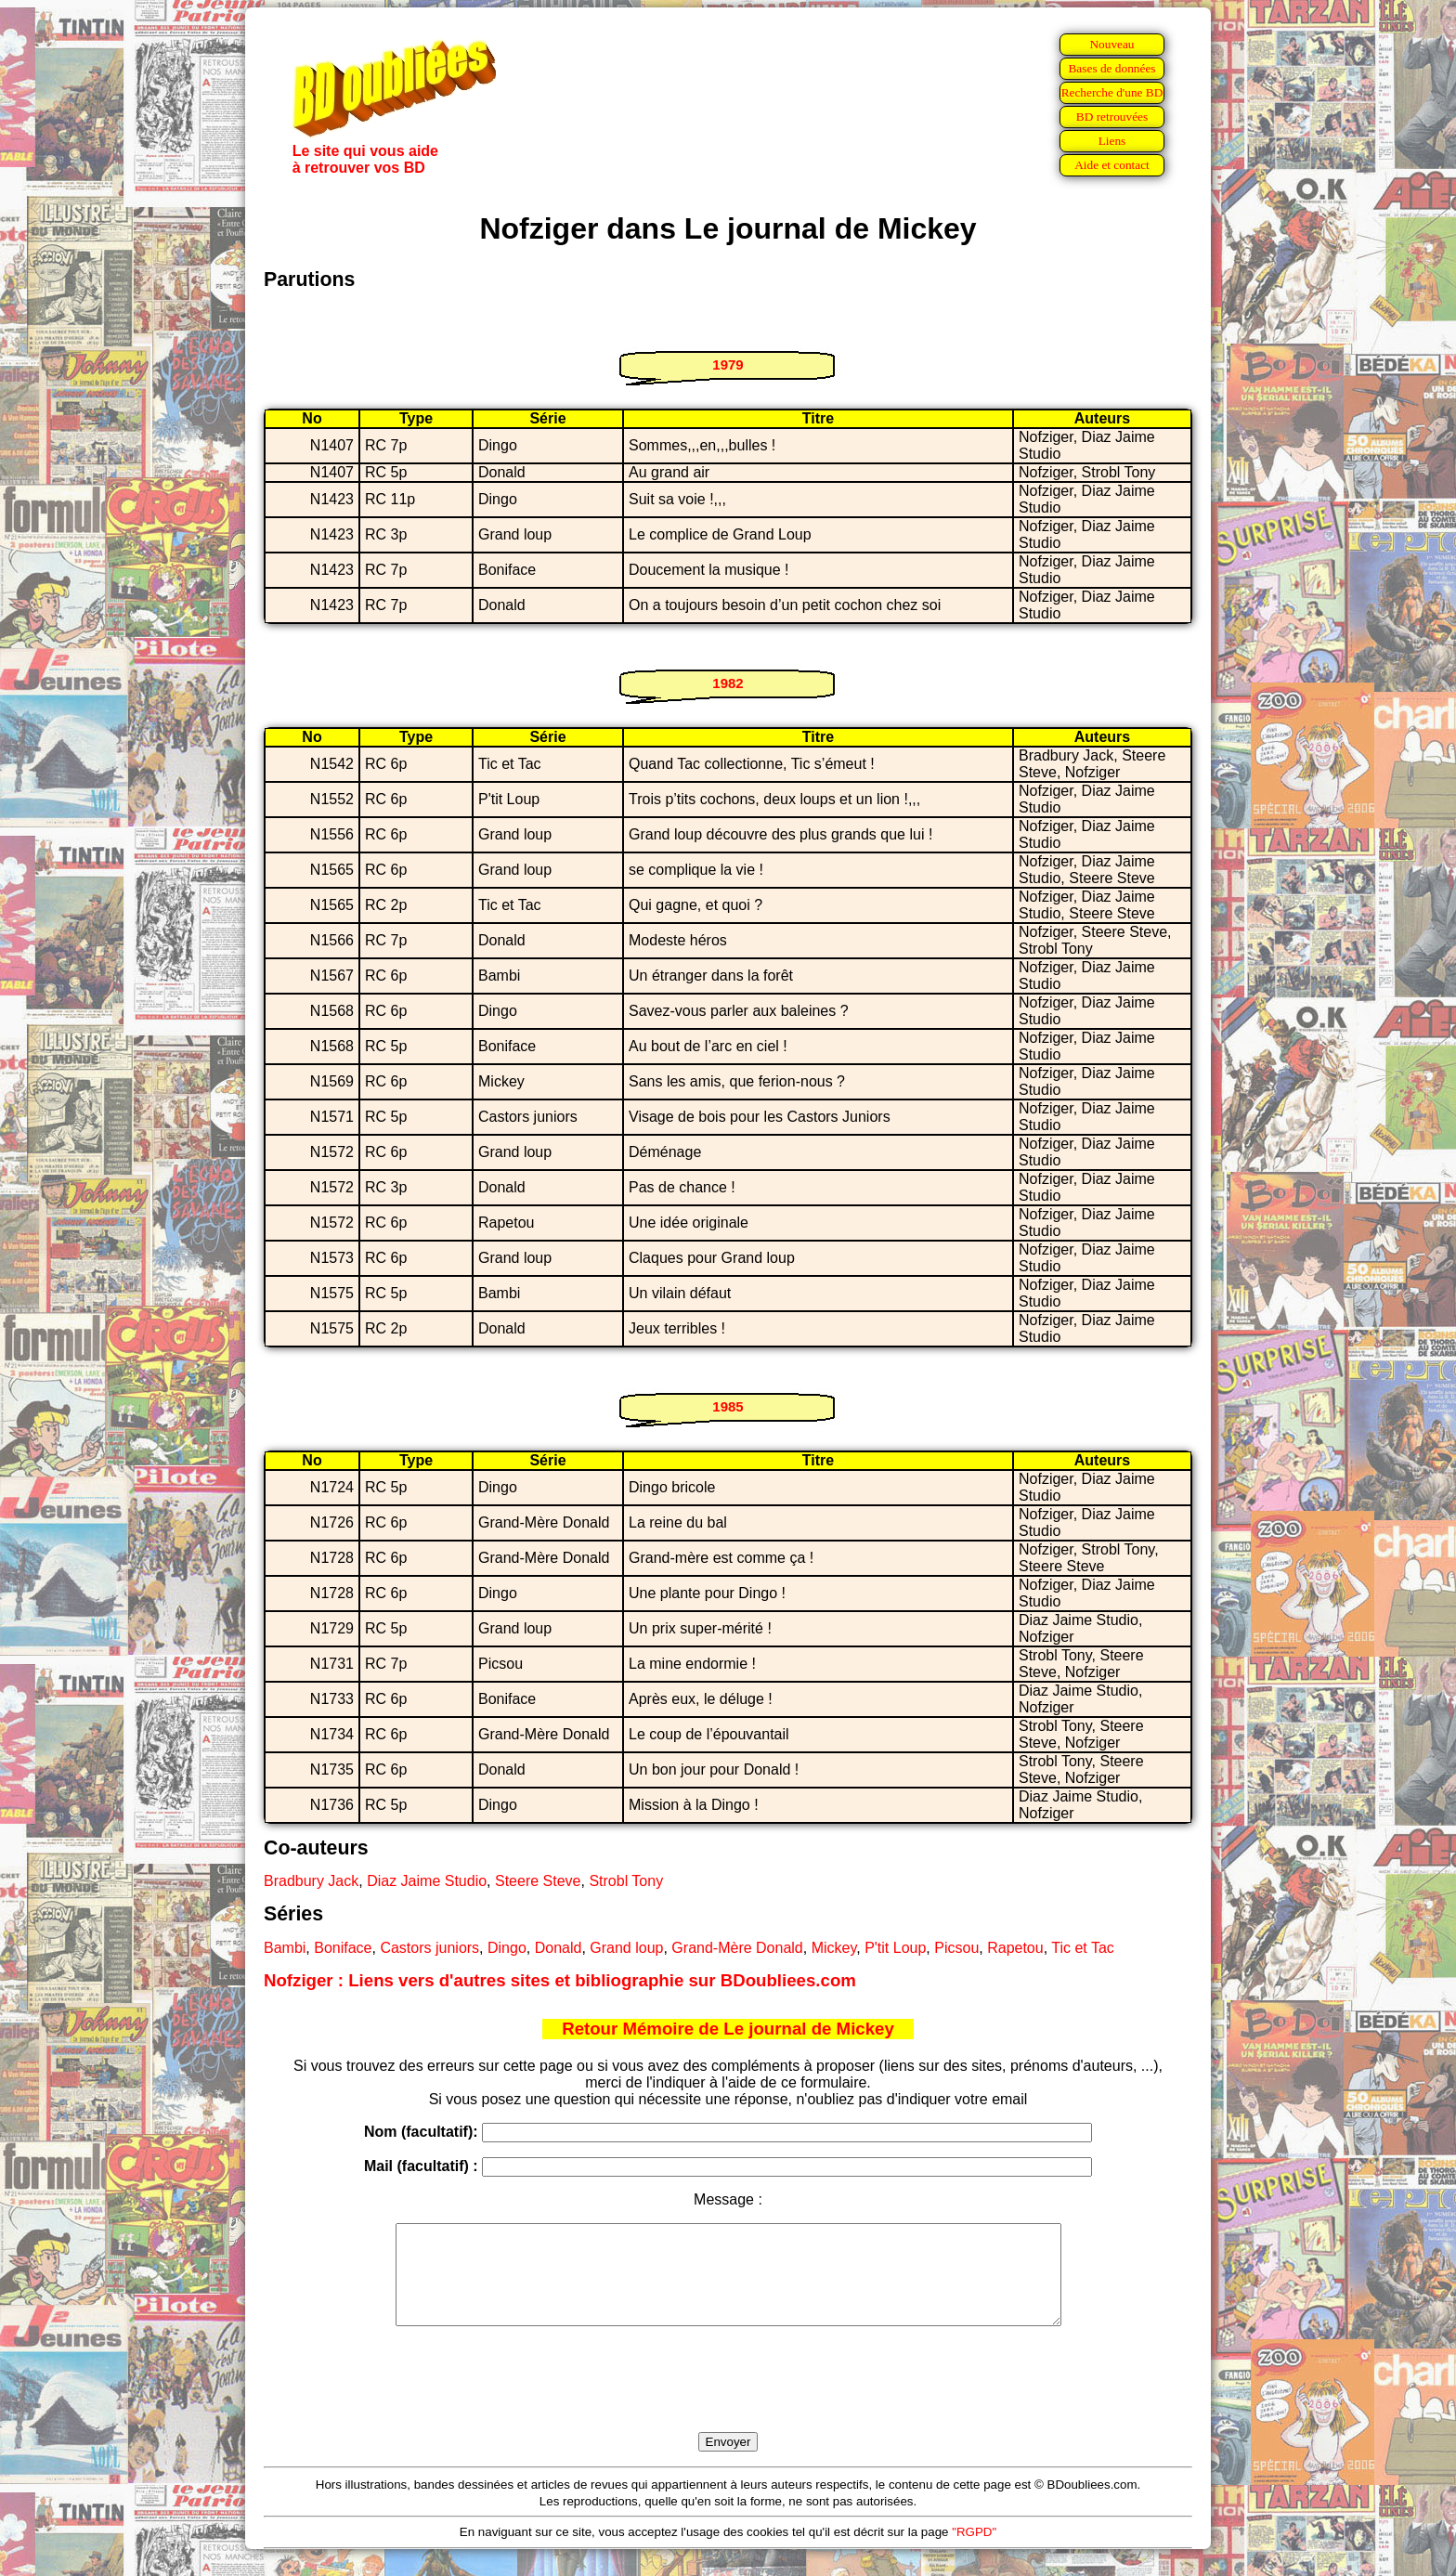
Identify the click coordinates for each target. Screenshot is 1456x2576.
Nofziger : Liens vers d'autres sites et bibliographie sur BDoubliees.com (560, 1980)
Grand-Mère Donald (736, 1948)
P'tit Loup (895, 1948)
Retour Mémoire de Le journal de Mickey (728, 2028)
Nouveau (1111, 44)
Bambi (285, 1948)
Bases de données (1111, 68)
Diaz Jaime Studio (427, 1881)
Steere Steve (538, 1881)
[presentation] (728, 2400)
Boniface (342, 1948)
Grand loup (626, 1948)
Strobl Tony (626, 1881)
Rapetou (1015, 1948)
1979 (727, 364)
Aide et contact (1112, 165)
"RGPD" (974, 2551)
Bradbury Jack (311, 1881)
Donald (558, 1948)
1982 (727, 683)
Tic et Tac (1082, 1948)
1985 (727, 1406)
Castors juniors (429, 1948)
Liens (1112, 141)
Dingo (507, 1948)
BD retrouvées (1112, 117)
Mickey (834, 1948)
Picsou (956, 1948)
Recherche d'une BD (1112, 92)
